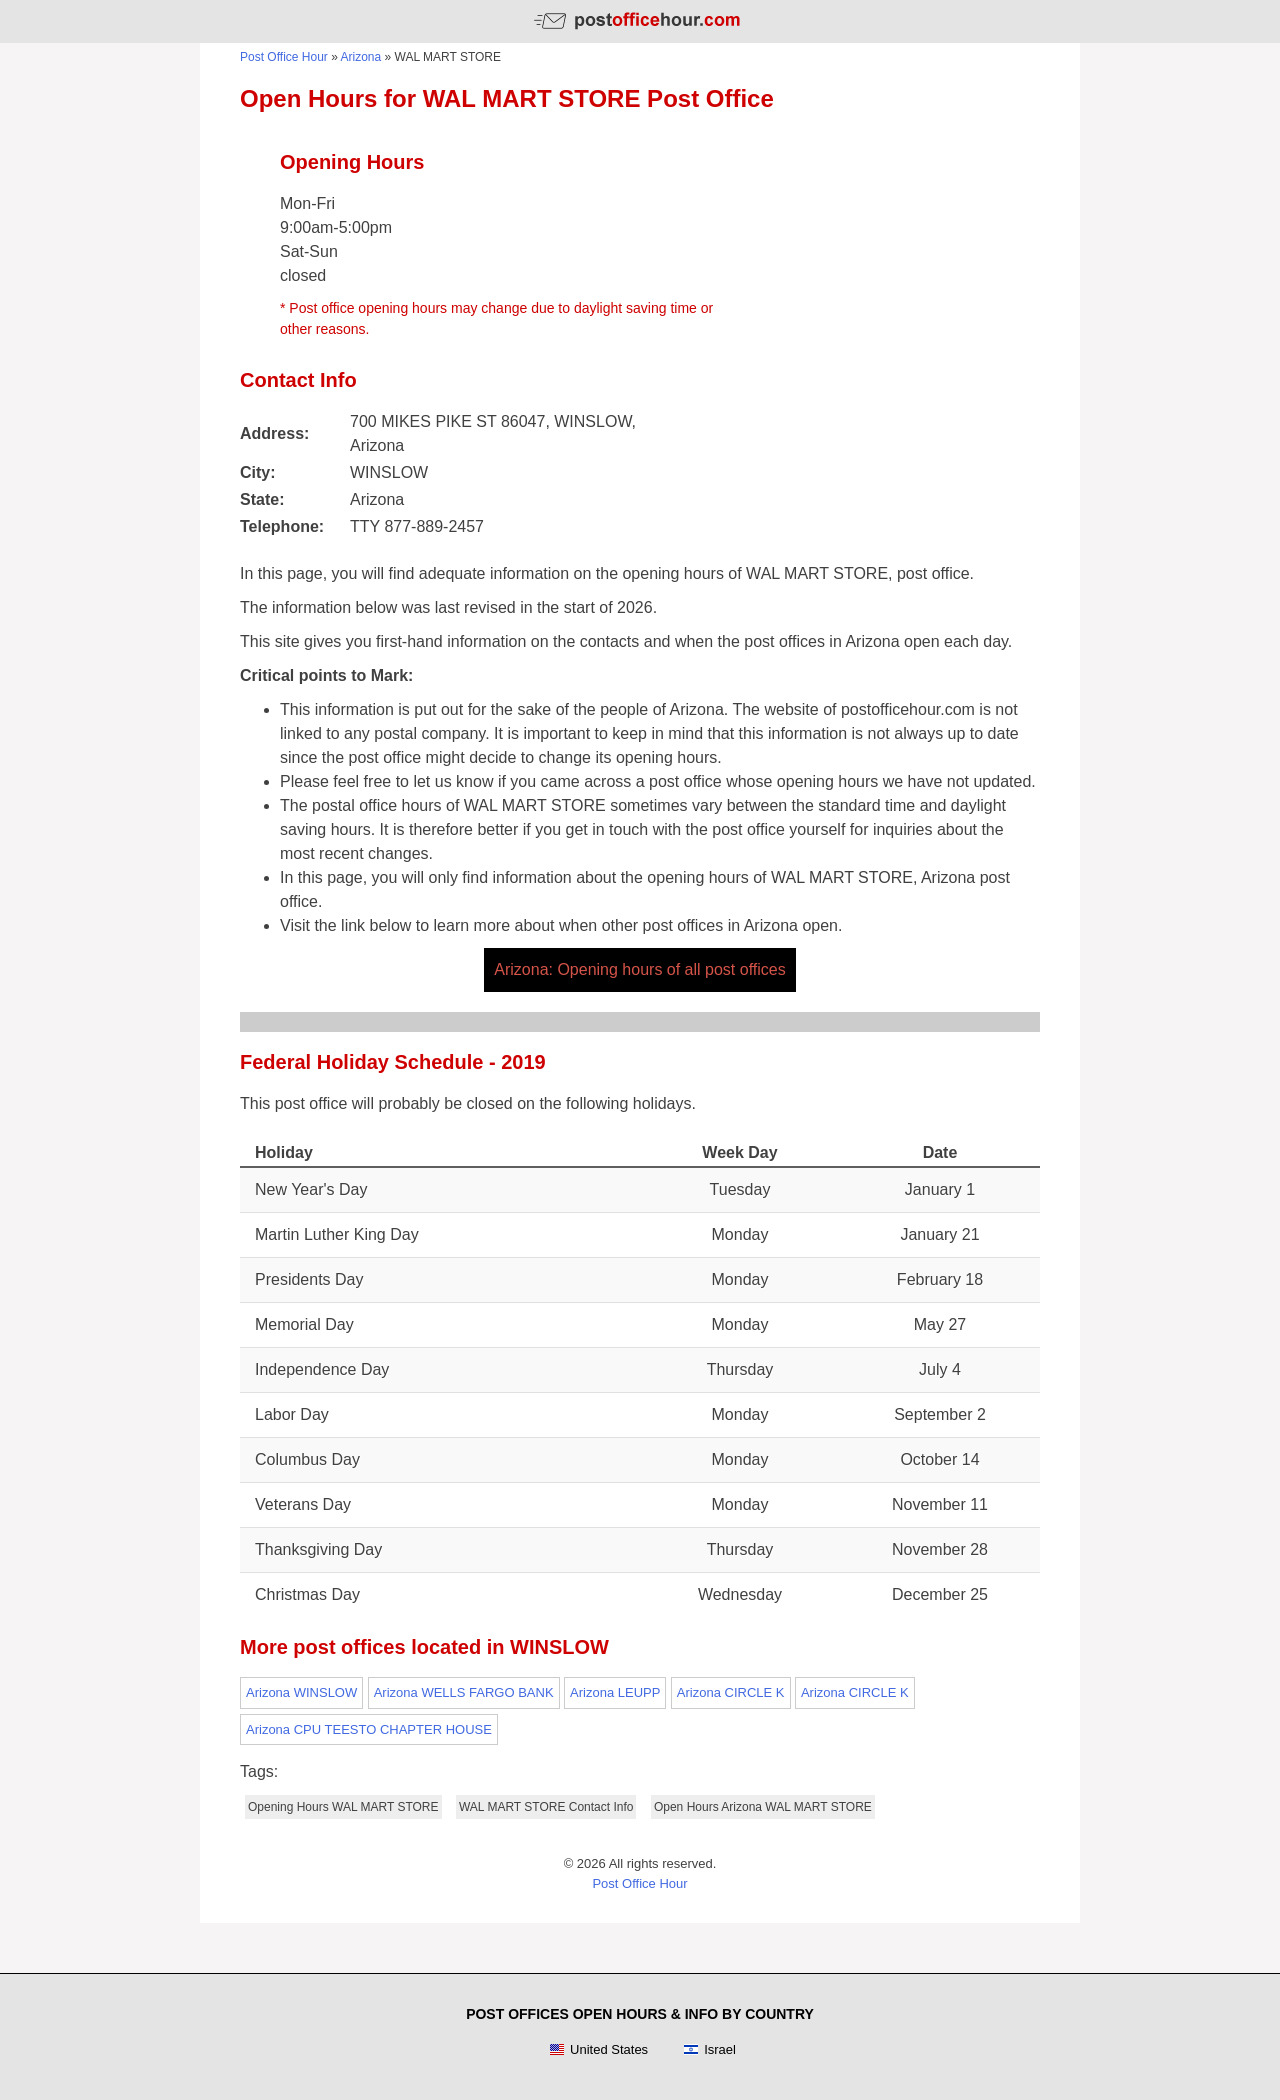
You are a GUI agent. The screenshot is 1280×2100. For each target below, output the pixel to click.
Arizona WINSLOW (301, 1692)
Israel (709, 2050)
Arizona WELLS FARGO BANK (464, 1692)
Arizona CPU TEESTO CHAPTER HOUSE (369, 1729)
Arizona (361, 57)
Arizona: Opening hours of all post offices (639, 969)
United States (598, 2050)
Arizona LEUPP (615, 1692)
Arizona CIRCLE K (731, 1692)
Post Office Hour (284, 57)
